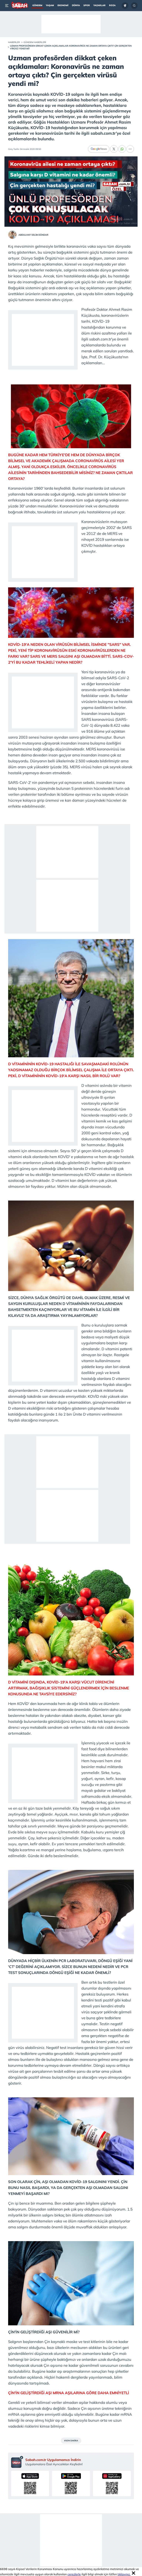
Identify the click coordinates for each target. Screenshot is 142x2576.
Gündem (37, 5)
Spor (86, 5)
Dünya (76, 5)
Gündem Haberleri (34, 42)
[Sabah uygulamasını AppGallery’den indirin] (112, 2483)
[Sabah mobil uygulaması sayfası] (17, 2462)
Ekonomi (63, 5)
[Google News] (98, 149)
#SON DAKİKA (71, 2440)
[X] (114, 149)
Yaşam (50, 5)
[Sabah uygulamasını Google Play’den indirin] (71, 2483)
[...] (130, 149)
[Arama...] (134, 5)
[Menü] (7, 6)
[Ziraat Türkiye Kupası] (125, 5)
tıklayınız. (124, 2574)
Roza (112, 5)
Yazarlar (99, 5)
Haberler (14, 42)
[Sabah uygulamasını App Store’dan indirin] (30, 2483)
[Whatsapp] (122, 149)
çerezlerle (74, 2574)
